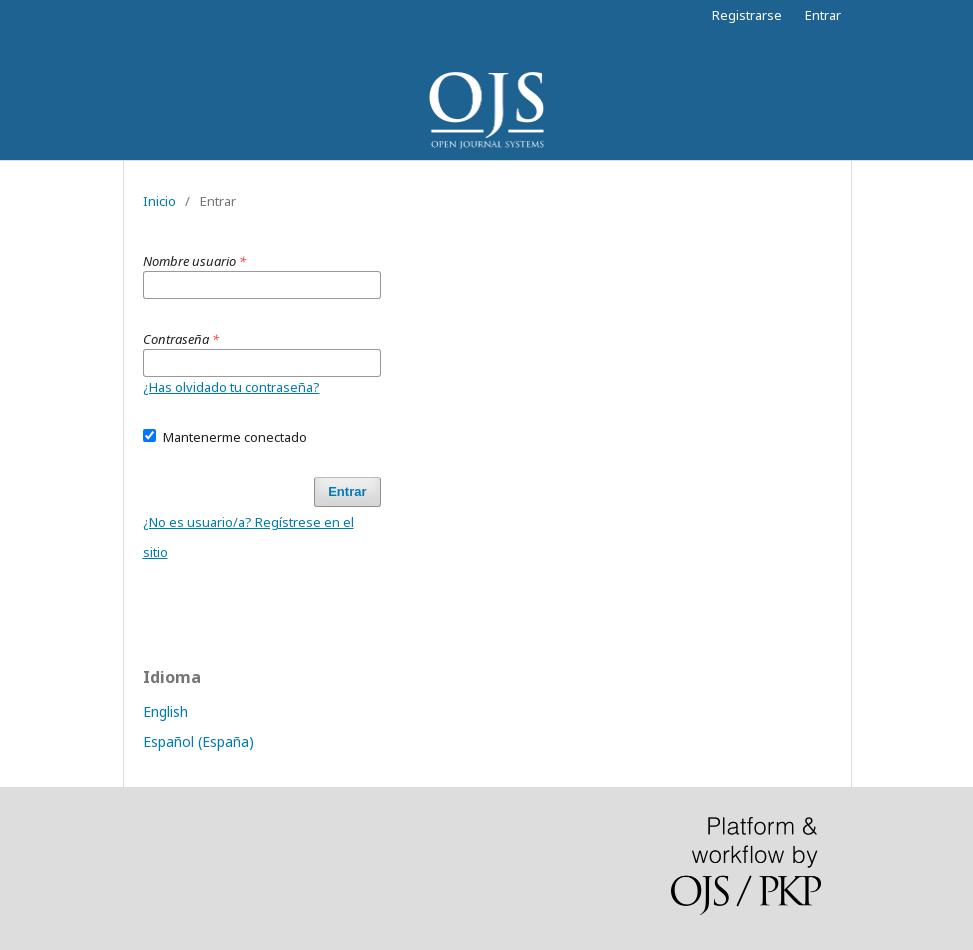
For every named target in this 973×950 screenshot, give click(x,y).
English (165, 711)
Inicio (159, 201)
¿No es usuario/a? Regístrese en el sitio (248, 537)
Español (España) (198, 741)
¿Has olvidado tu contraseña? (231, 387)
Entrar (823, 15)
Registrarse (747, 15)
